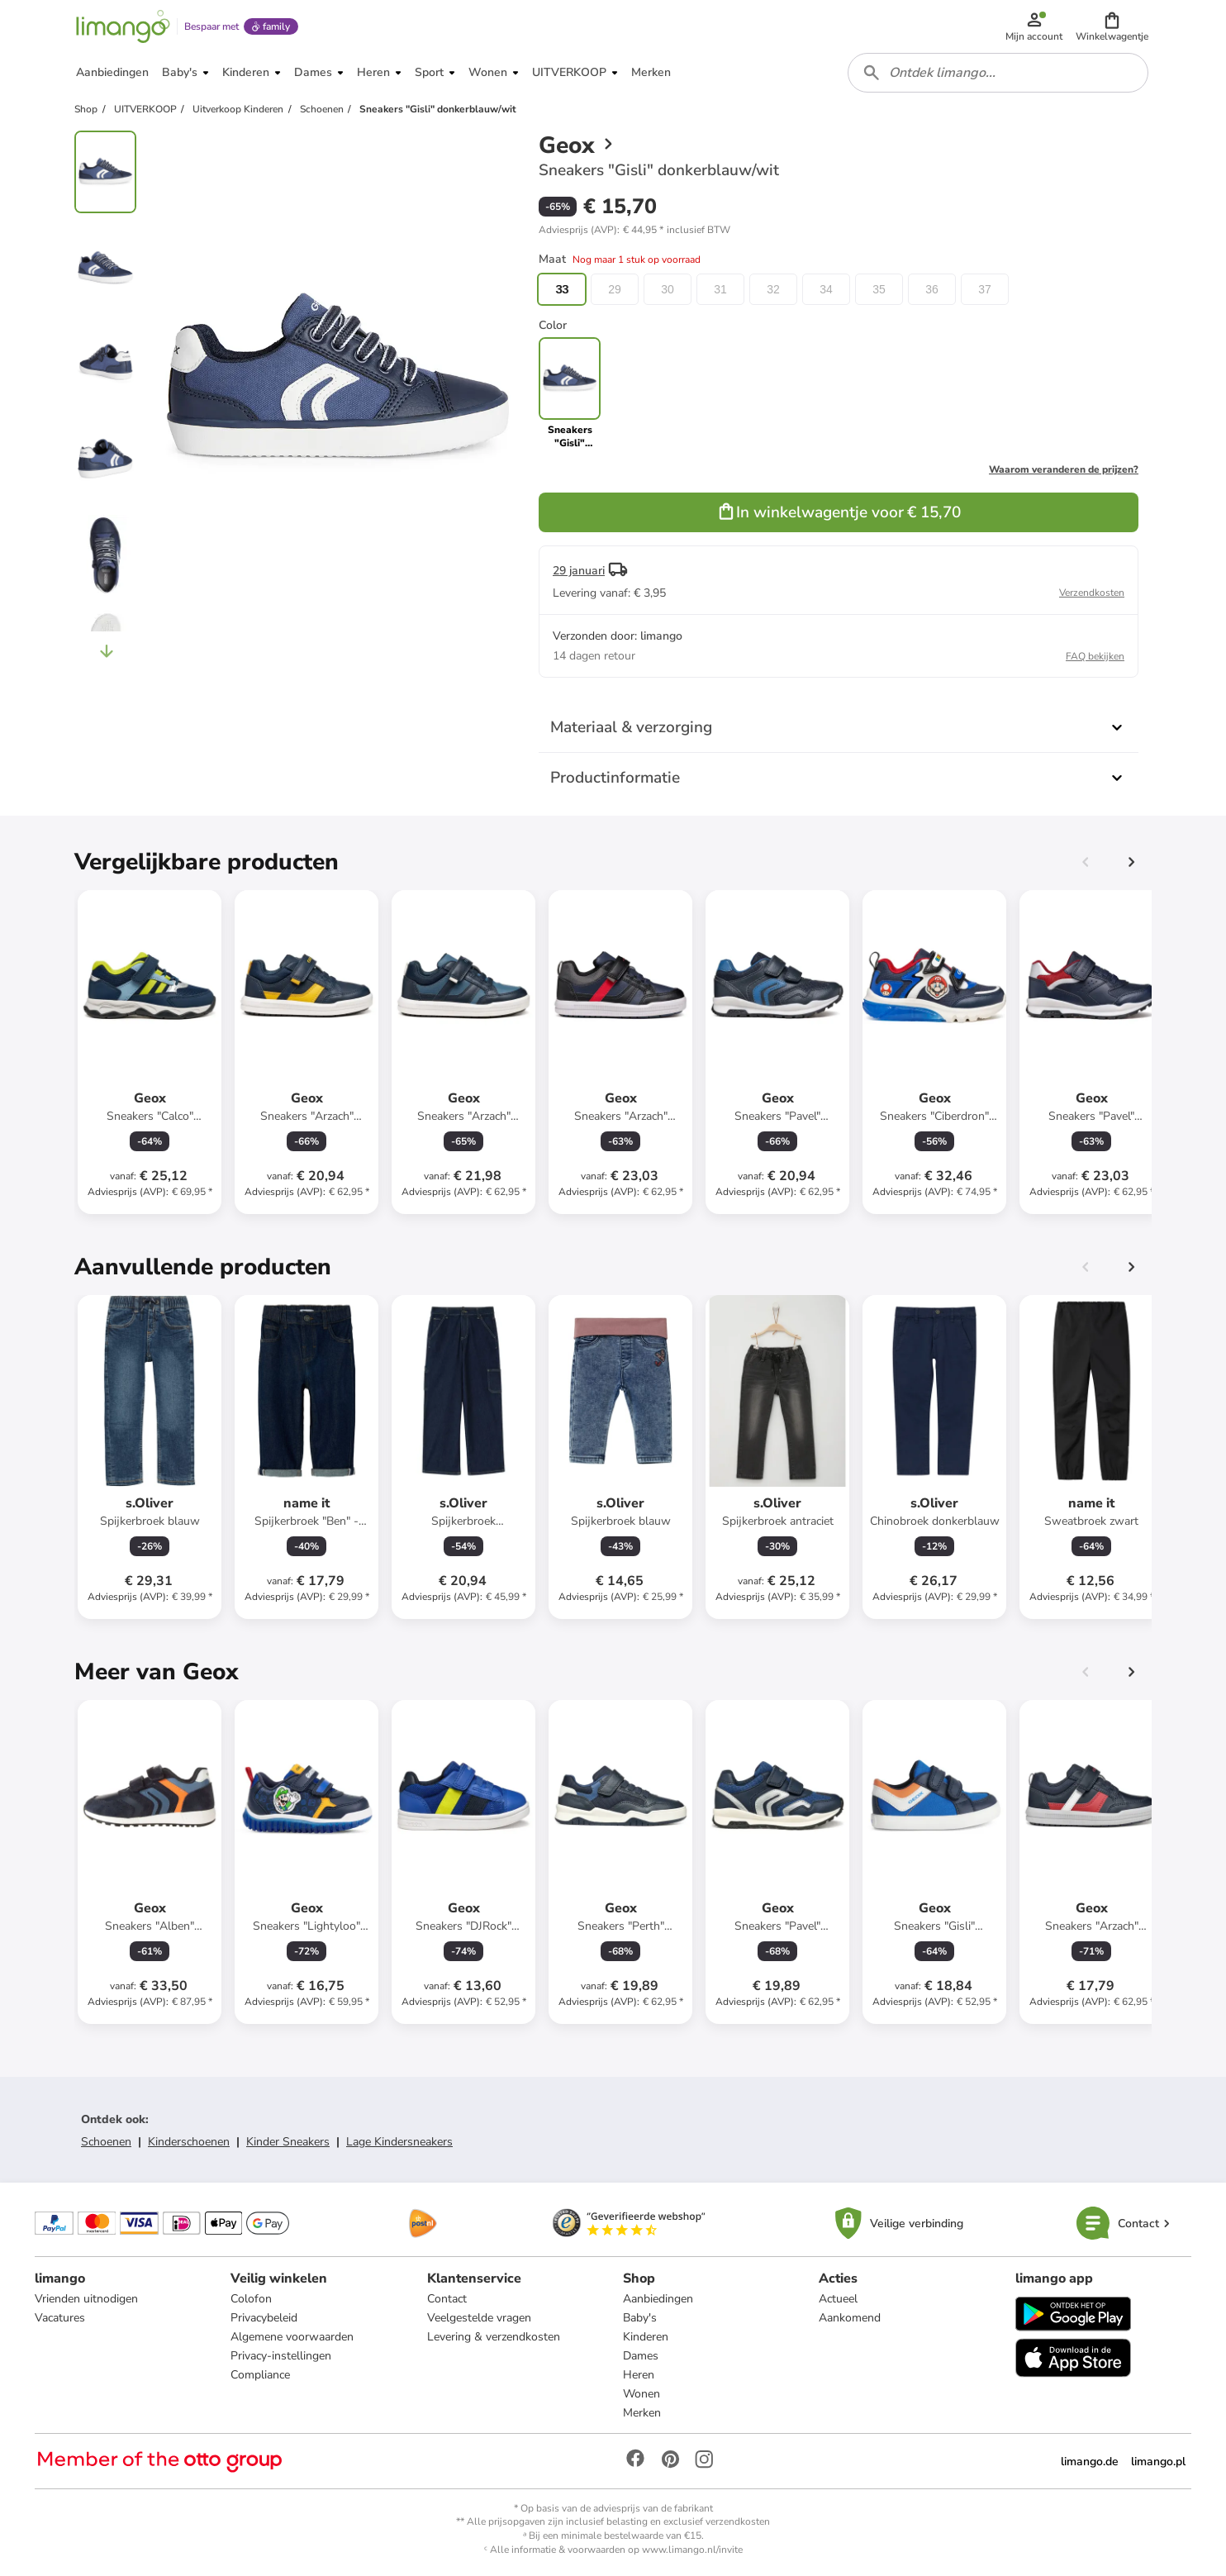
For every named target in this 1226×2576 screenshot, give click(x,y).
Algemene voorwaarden (292, 2337)
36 (932, 289)
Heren (638, 2375)
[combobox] (998, 72)
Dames (640, 2356)
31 (720, 289)
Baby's (640, 2318)
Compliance (260, 2375)
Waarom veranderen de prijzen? (1063, 469)
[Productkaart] (149, 1052)
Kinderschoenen (189, 2142)
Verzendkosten (1091, 592)
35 (879, 289)
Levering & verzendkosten (493, 2337)
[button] (1112, 26)
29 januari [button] (579, 571)
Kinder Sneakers (288, 2142)
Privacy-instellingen (280, 2356)
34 (826, 289)
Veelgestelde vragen (479, 2318)
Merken (642, 2413)
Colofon (251, 2299)
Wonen (641, 2394)
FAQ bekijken (1095, 656)
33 (561, 289)
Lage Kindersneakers (399, 2142)
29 (614, 289)
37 (984, 289)
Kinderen (645, 2337)
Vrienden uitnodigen (86, 2299)
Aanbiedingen (658, 2299)
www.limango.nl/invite (692, 2549)
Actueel (838, 2299)
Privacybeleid (263, 2318)
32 (773, 289)
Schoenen (106, 2142)
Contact (447, 2299)
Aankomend (850, 2318)
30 (667, 289)
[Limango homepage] (123, 26)
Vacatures (60, 2318)
